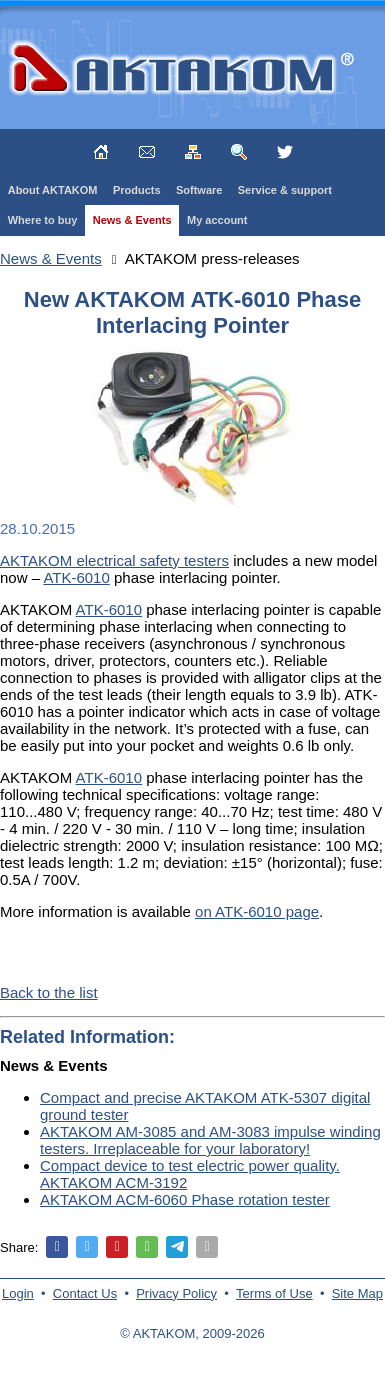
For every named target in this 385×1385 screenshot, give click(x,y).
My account (217, 220)
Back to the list (49, 992)
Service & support (285, 190)
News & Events (132, 220)
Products (137, 190)
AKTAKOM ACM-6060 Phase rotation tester (185, 1199)
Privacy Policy (176, 1293)
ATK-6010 (76, 577)
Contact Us (85, 1293)
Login (18, 1293)
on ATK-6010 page (257, 911)
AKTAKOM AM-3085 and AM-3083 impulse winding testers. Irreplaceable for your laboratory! (210, 1140)
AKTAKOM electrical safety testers (114, 560)
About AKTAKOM (53, 190)
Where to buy (43, 220)
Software (199, 190)
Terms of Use (274, 1293)
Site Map (357, 1293)
